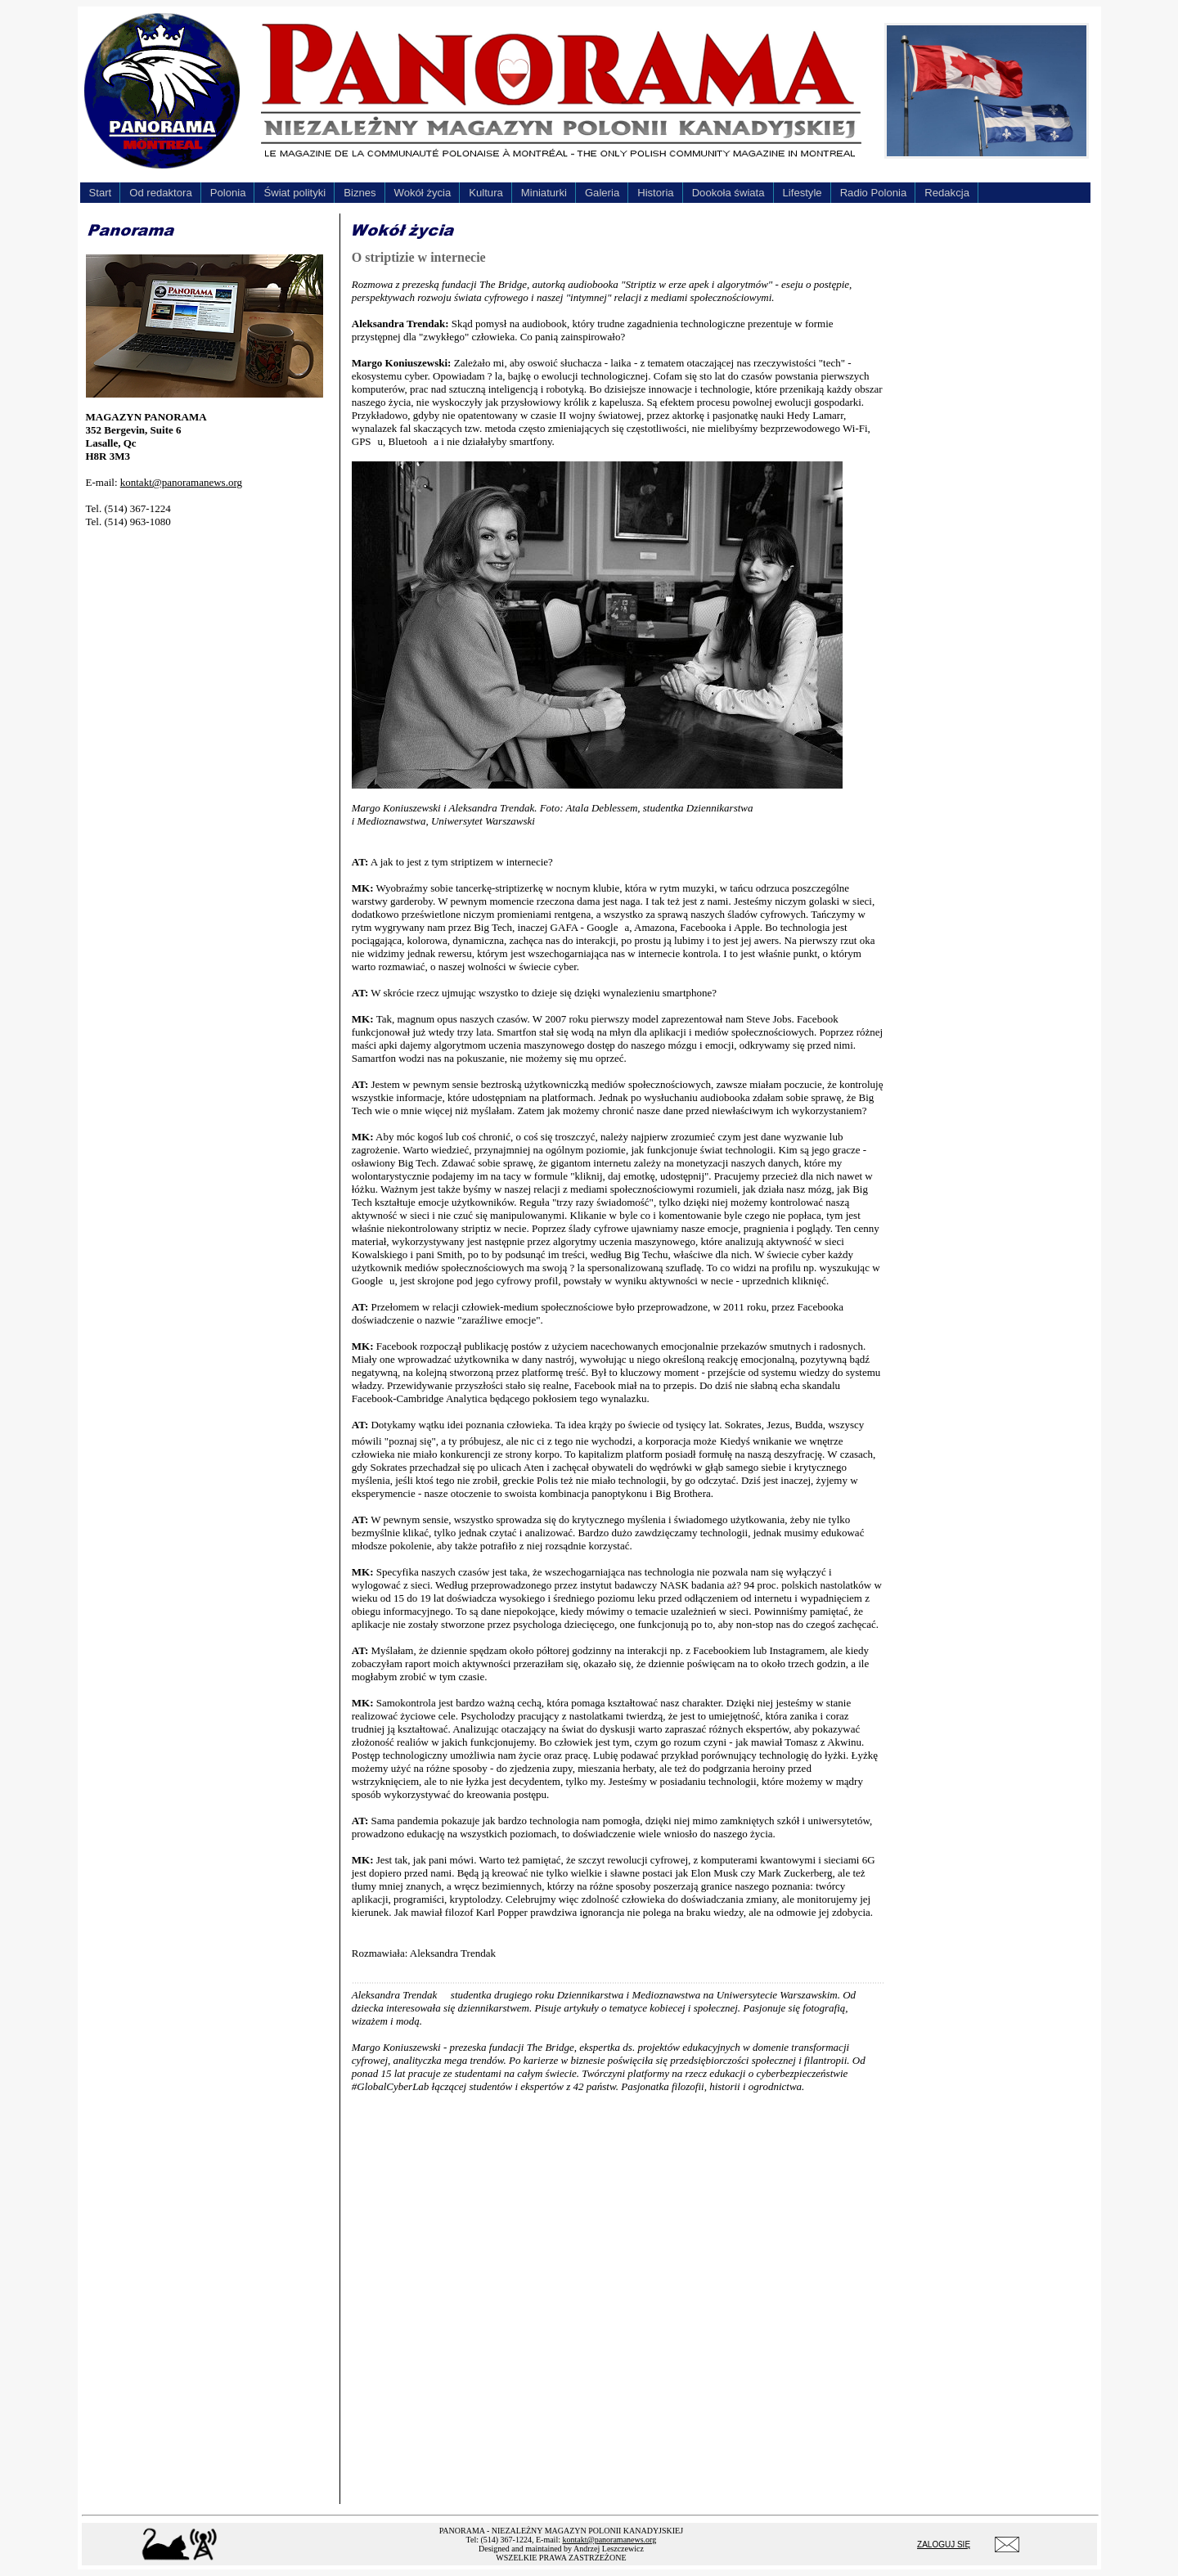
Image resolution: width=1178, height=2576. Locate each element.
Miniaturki (544, 193)
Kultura (486, 193)
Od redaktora (160, 193)
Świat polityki (294, 193)
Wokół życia (423, 193)
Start (100, 193)
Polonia (228, 193)
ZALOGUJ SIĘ (943, 2544)
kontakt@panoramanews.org (181, 482)
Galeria (602, 193)
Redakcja (946, 193)
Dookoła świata (728, 193)
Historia (655, 193)
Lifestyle (802, 193)
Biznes (359, 193)
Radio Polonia (873, 193)
